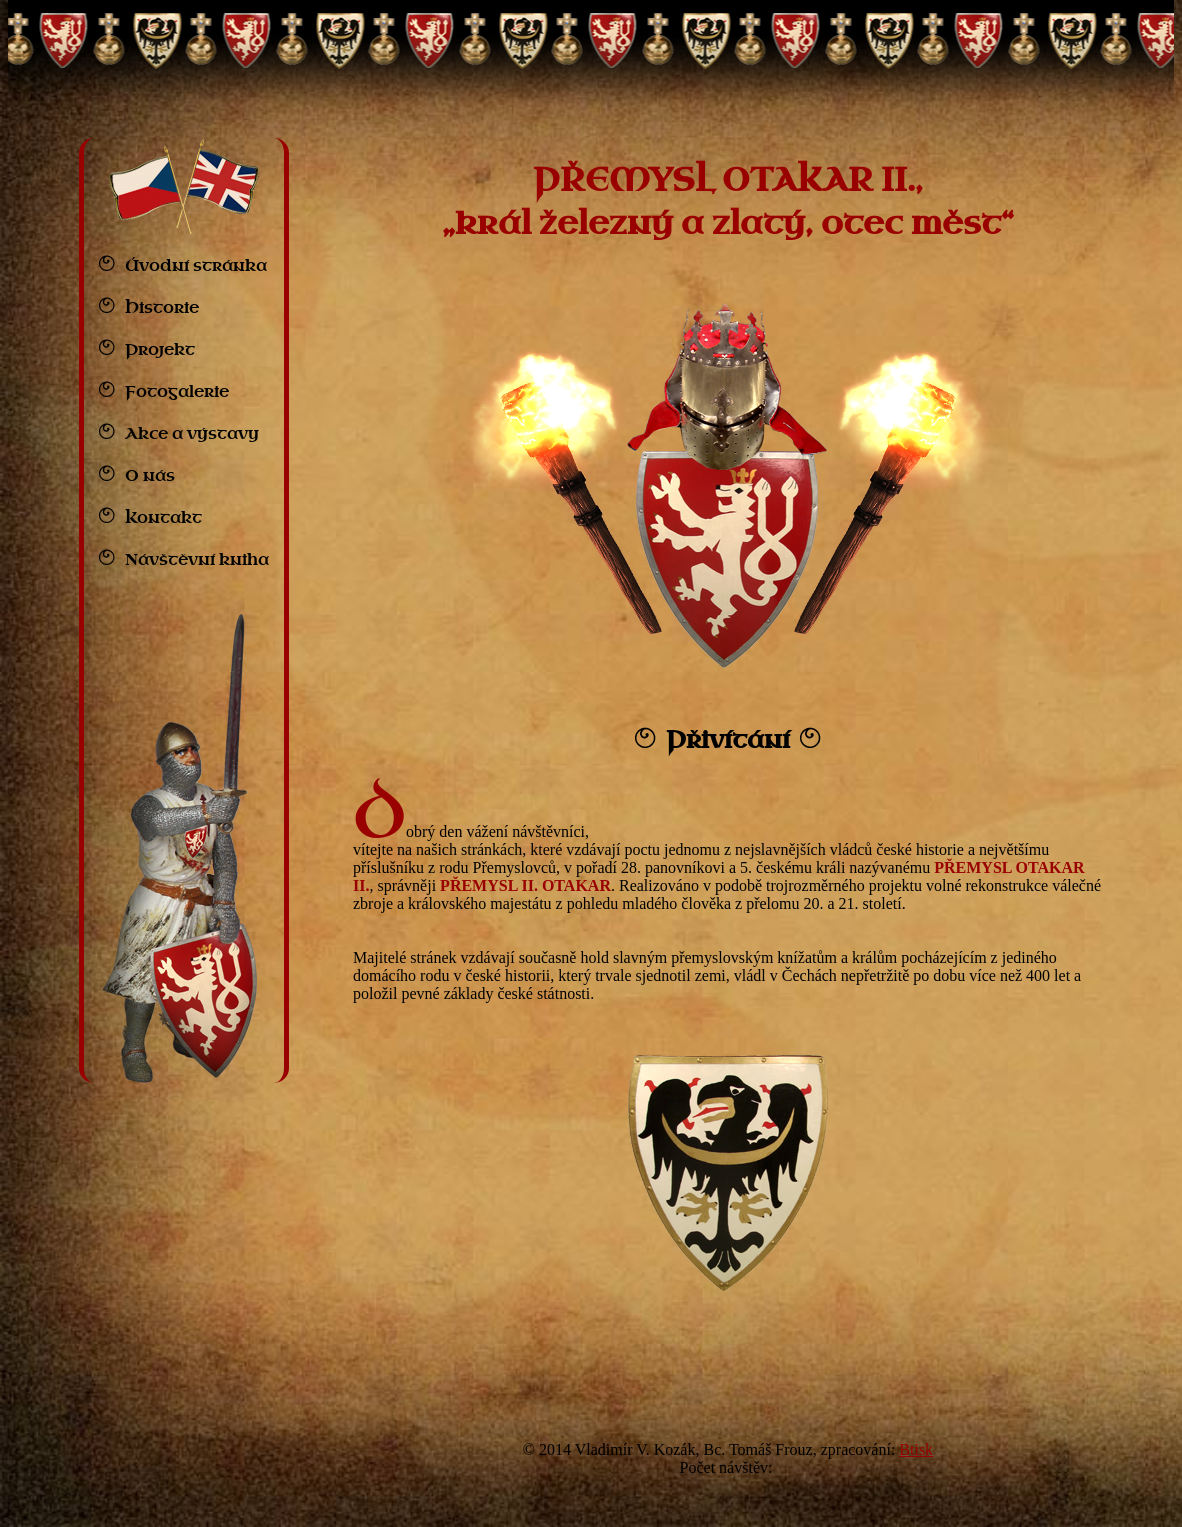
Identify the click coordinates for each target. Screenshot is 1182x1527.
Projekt (160, 350)
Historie (162, 308)
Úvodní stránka (196, 266)
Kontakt (163, 518)
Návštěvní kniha (197, 560)
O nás (150, 476)
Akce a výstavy (192, 434)
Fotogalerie (177, 392)
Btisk (916, 1449)
